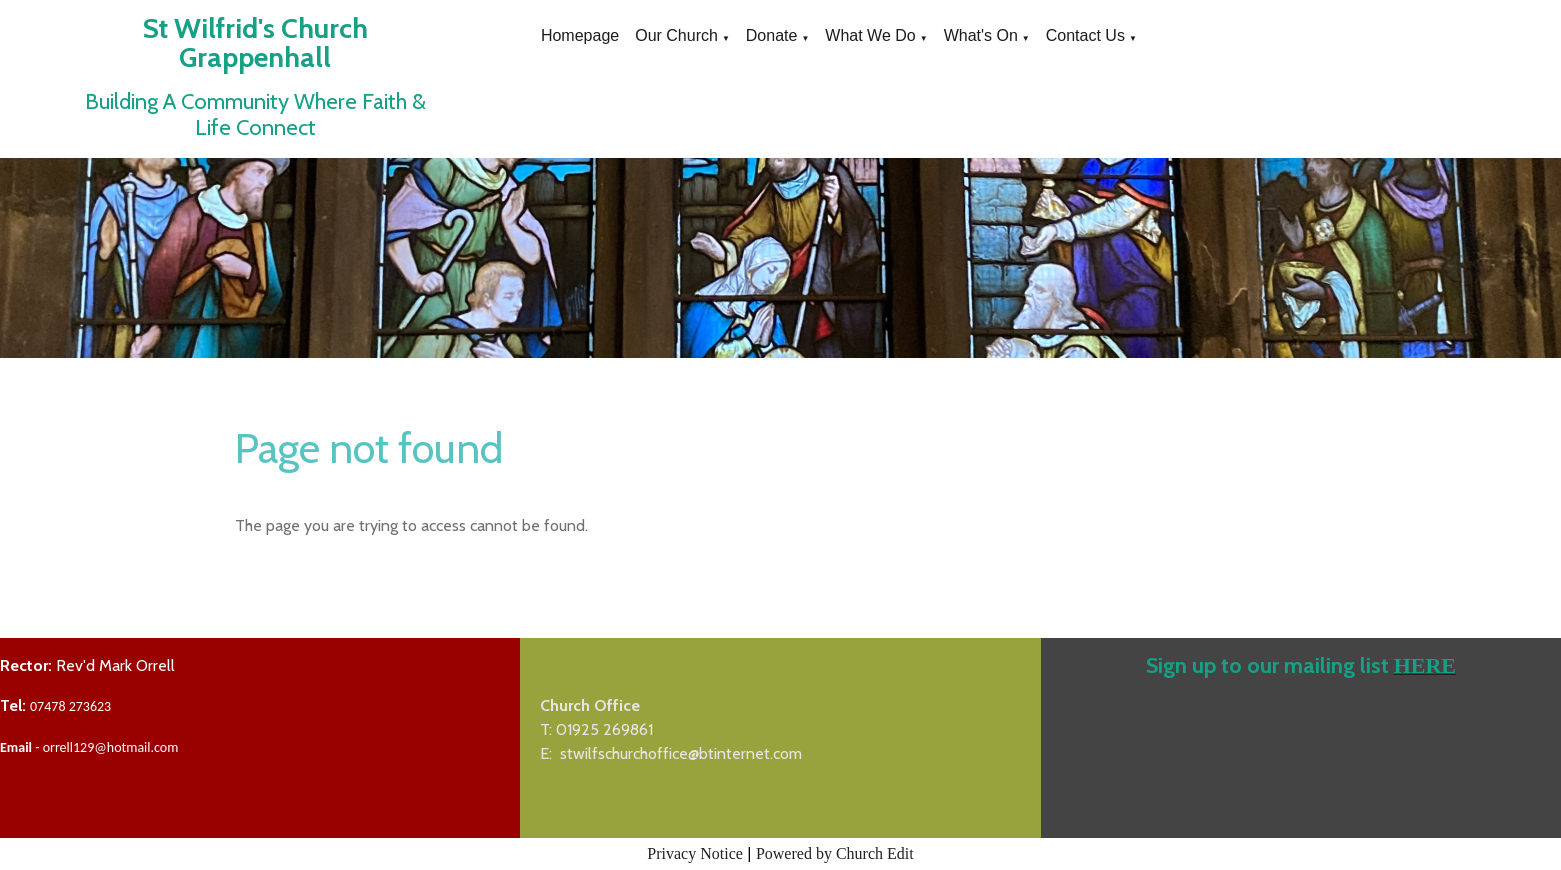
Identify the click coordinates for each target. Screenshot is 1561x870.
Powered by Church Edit (835, 853)
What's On (981, 35)
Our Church (676, 35)
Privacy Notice (695, 853)
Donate (772, 35)
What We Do (870, 35)
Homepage (580, 35)
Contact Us (1085, 35)
